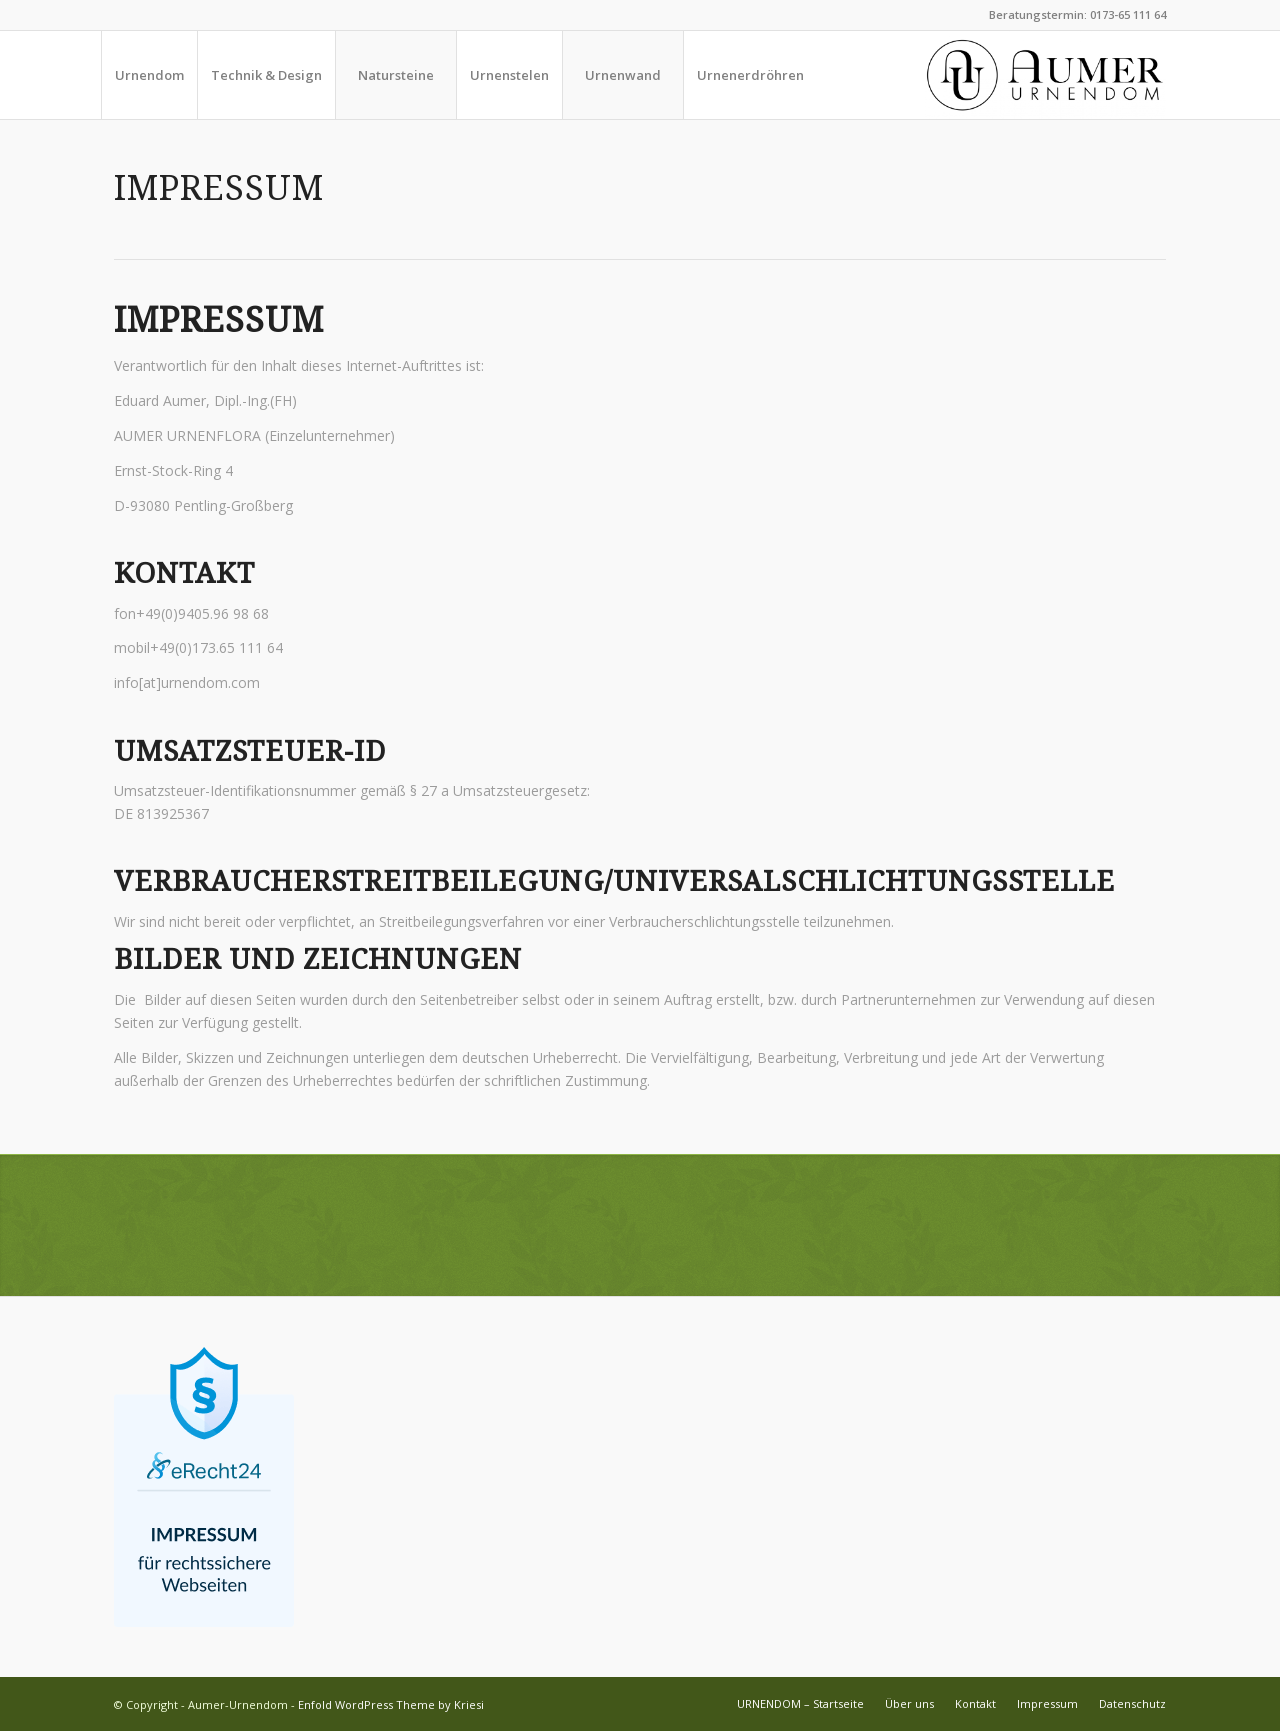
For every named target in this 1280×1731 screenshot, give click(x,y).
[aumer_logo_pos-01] (1045, 75)
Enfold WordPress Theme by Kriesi (391, 1704)
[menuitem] (149, 75)
